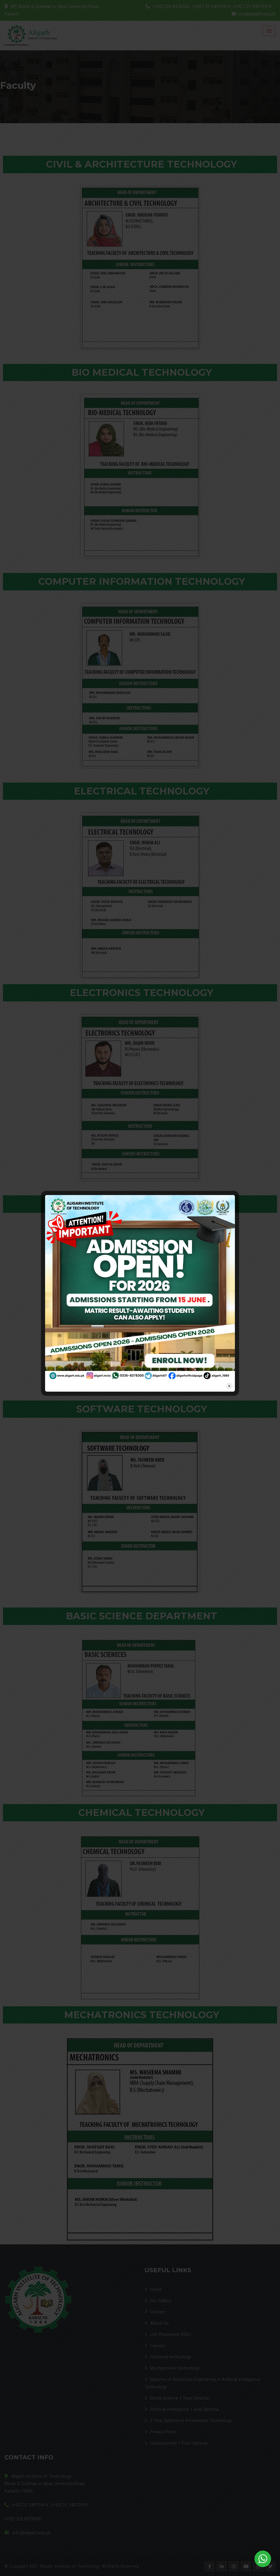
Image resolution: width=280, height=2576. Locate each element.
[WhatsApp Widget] (262, 2559)
